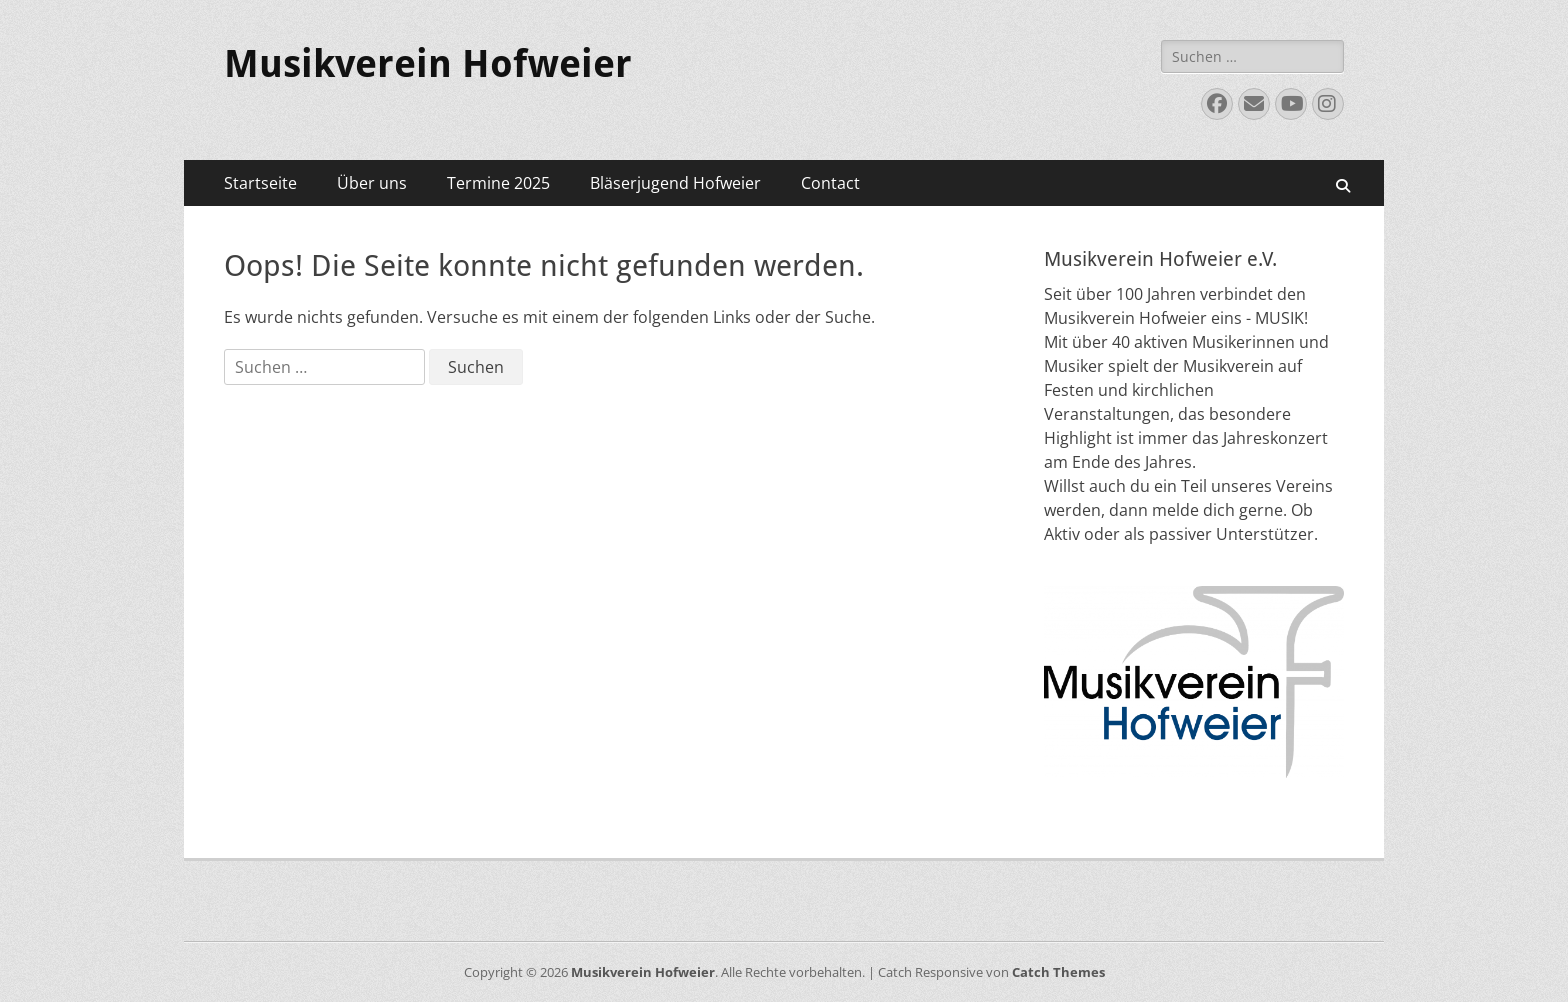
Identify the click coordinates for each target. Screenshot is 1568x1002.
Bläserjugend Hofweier (675, 183)
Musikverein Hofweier (428, 64)
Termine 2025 (498, 183)
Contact (830, 183)
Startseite (260, 183)
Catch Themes (1058, 972)
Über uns (372, 183)
